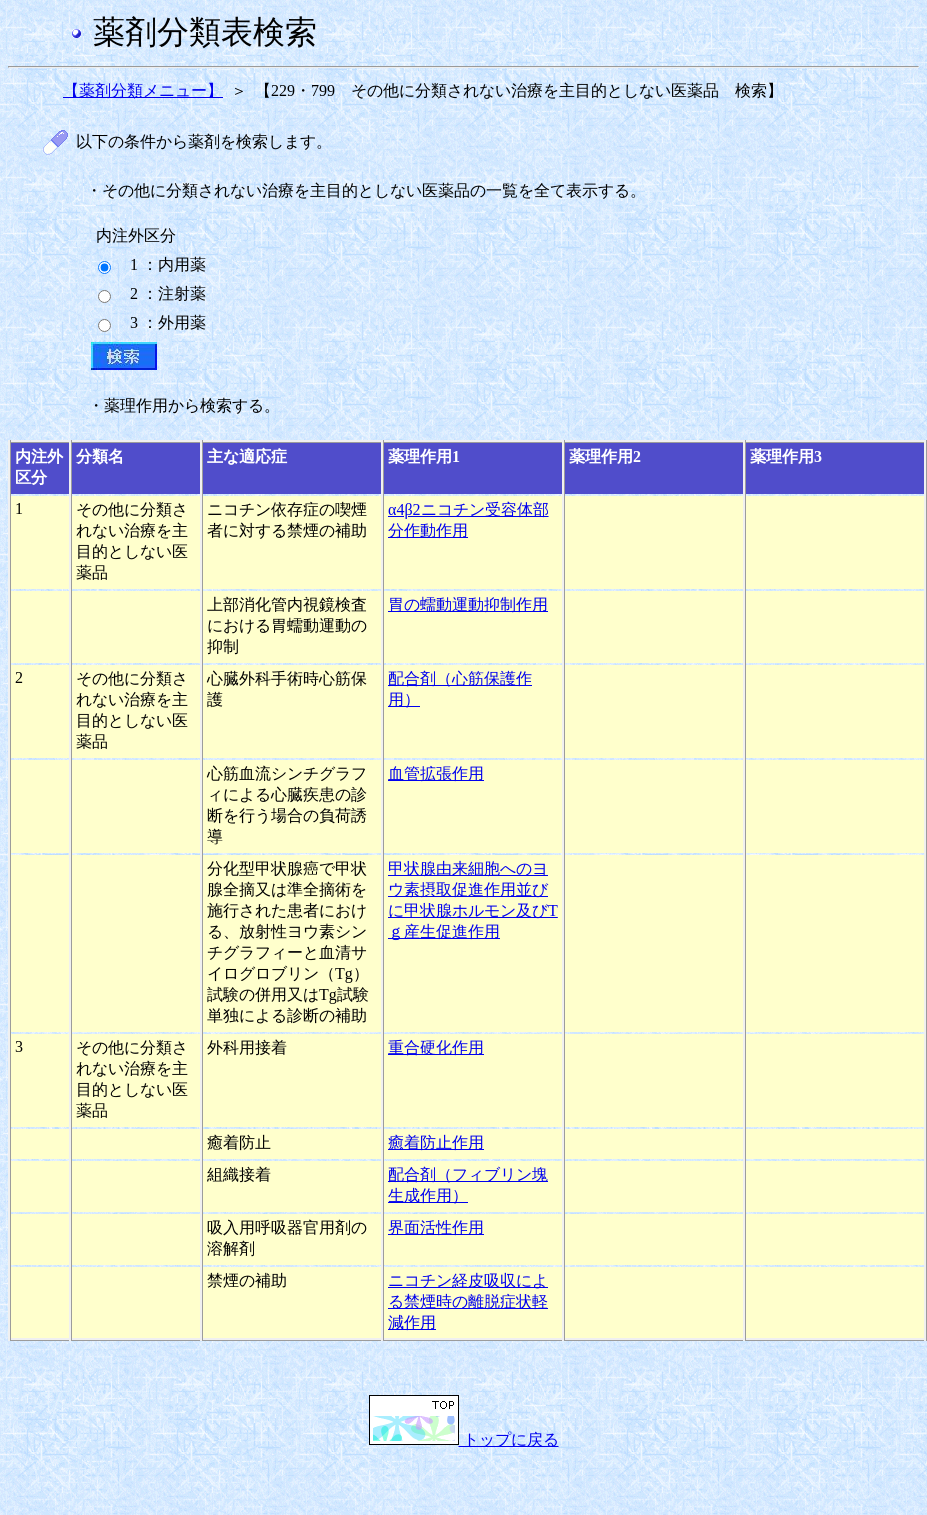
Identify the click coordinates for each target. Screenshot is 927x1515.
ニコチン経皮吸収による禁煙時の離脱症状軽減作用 (468, 1301)
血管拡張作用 (436, 773)
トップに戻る (464, 1439)
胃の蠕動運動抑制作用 (468, 604)
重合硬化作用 (436, 1047)
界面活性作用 (436, 1227)
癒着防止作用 (436, 1142)
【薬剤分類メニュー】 (143, 90)
